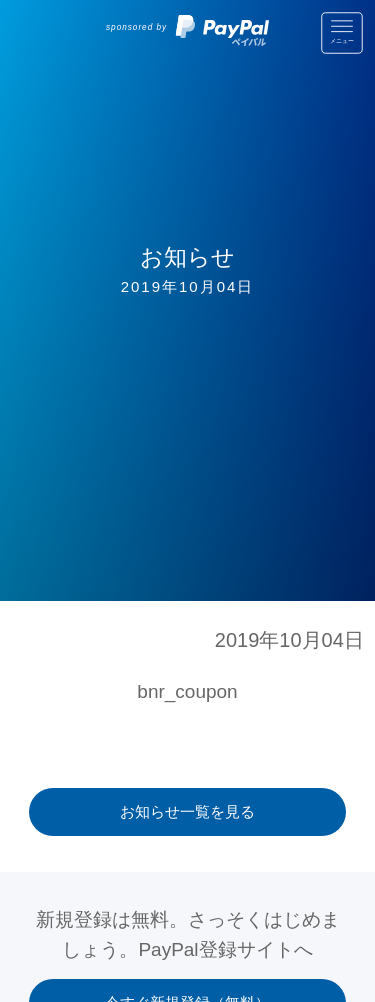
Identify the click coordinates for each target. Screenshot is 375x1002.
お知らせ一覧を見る (187, 811)
